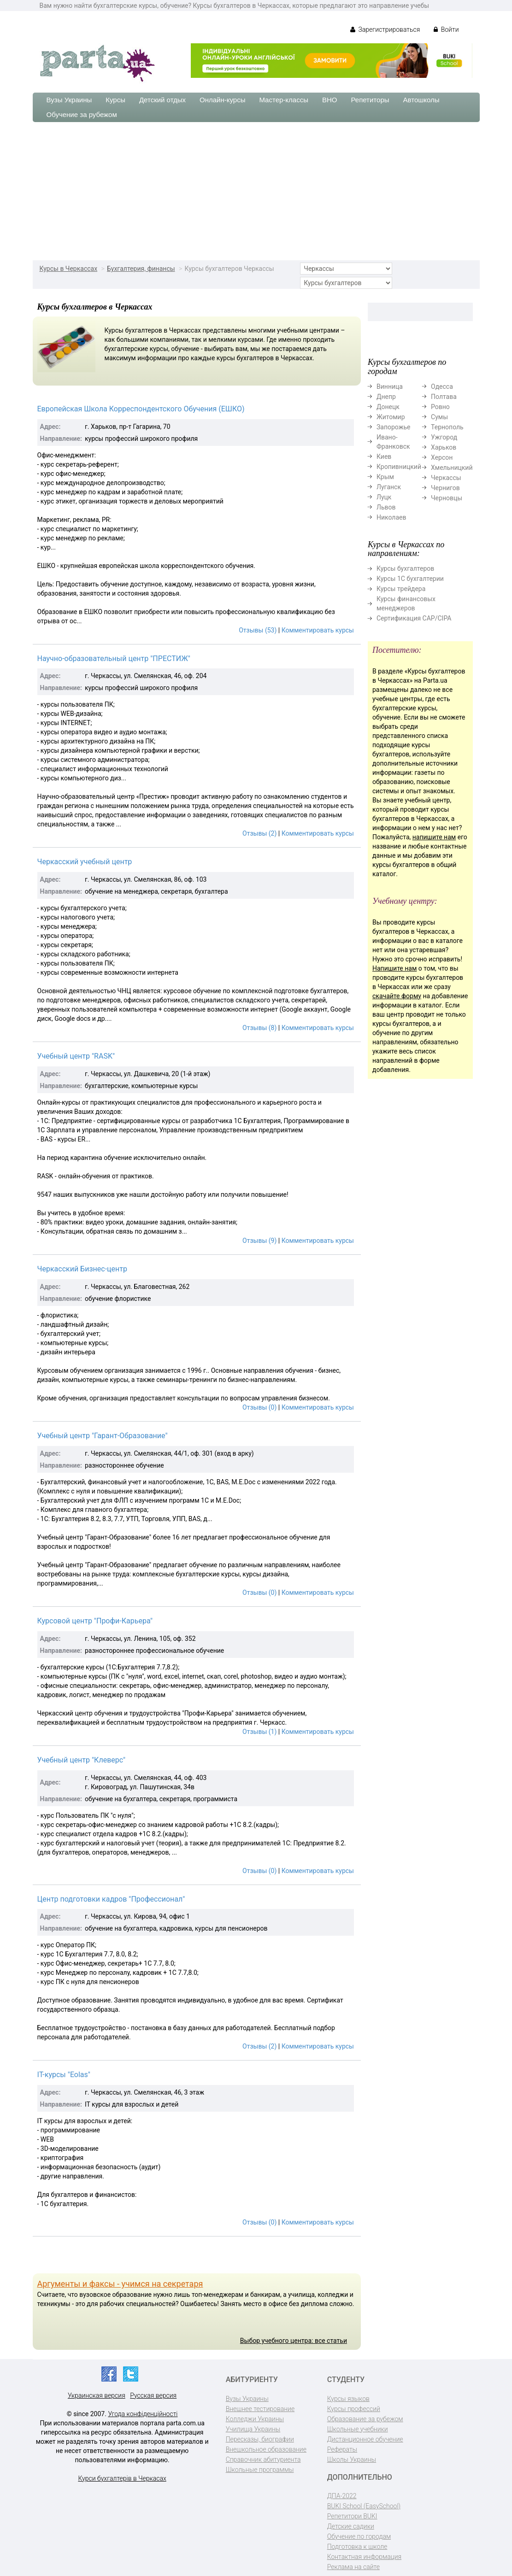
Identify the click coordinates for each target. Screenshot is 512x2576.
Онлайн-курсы (222, 100)
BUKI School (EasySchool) (363, 2506)
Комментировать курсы (318, 630)
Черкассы (446, 477)
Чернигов (445, 488)
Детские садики (350, 2526)
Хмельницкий (451, 467)
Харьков (443, 447)
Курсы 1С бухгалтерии (410, 578)
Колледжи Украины (255, 2419)
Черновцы (446, 498)
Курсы (115, 100)
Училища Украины (253, 2429)
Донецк (388, 406)
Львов (386, 507)
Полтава (444, 396)
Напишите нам (394, 968)
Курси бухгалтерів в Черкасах (122, 2478)
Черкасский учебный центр (84, 861)
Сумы (439, 417)
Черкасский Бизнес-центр (82, 1269)
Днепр (386, 396)
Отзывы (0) (259, 1407)
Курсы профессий (353, 2408)
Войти (446, 29)
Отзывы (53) (258, 630)
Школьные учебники (357, 2429)
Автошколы (421, 100)
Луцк (384, 497)
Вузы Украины (69, 100)
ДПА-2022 (342, 2496)
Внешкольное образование (266, 2449)
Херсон (442, 457)
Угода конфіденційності (142, 2414)
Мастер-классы (283, 100)
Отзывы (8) (259, 1027)
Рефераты (342, 2449)
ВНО (329, 100)
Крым (385, 476)
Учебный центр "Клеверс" (81, 1760)
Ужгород (444, 437)
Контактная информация (364, 2556)
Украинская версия (96, 2395)
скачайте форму (396, 996)
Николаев (391, 517)
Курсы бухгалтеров (405, 568)
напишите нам (434, 837)
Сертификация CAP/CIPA (414, 618)
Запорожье (393, 427)
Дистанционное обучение (365, 2439)
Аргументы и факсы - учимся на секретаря (120, 2284)
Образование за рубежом (365, 2419)
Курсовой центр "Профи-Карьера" (95, 1620)
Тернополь (447, 427)
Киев (384, 456)
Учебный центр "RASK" (76, 1056)
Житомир (391, 417)
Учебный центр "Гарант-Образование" (102, 1435)
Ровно (440, 406)
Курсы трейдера (401, 588)
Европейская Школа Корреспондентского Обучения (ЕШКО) (141, 408)
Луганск (389, 487)
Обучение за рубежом (82, 114)
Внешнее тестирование (260, 2408)
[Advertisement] (256, 191)
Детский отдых (162, 100)
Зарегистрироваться (385, 29)
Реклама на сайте (353, 2566)
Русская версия (153, 2395)
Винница (390, 386)
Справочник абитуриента (263, 2459)
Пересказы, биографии (260, 2439)
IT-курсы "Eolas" (63, 2074)
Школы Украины (351, 2459)
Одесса (442, 386)
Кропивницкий (399, 466)
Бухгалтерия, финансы (141, 268)
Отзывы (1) (259, 1731)
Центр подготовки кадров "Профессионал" (111, 1899)
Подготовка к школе (357, 2546)
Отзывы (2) (259, 833)
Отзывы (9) (259, 1240)
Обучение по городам (359, 2536)
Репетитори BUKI (352, 2516)
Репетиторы (370, 100)
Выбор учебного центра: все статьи (293, 2340)
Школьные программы (260, 2469)
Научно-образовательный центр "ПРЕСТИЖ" (113, 658)
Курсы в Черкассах (69, 268)
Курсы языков (348, 2398)
